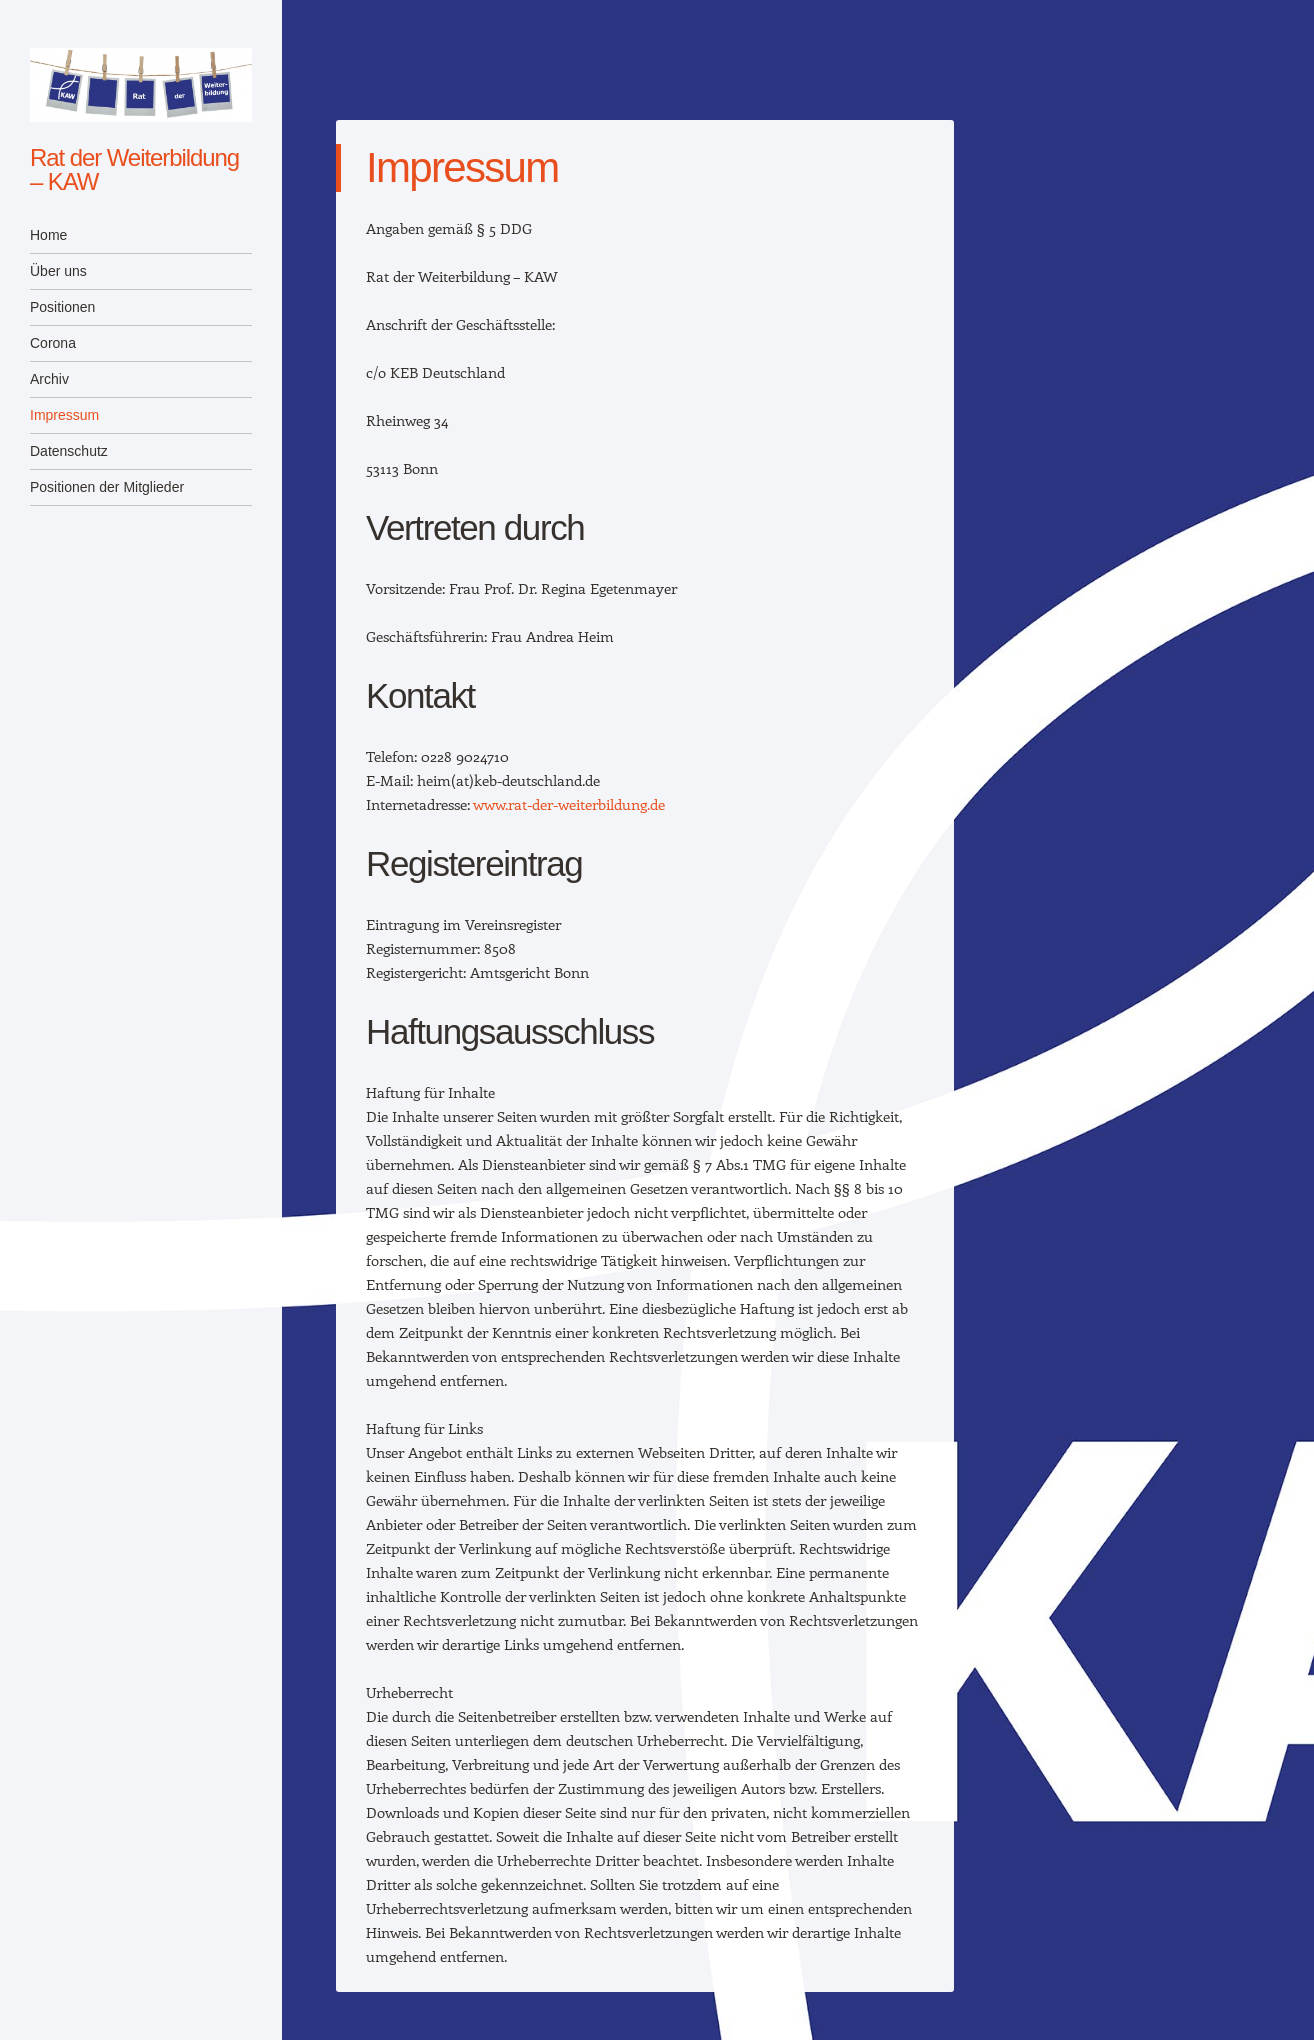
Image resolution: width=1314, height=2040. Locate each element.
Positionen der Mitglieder (107, 487)
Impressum (64, 415)
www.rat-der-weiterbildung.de (569, 804)
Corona (53, 343)
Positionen (62, 307)
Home (48, 235)
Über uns (58, 271)
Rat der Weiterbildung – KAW (134, 169)
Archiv (49, 379)
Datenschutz (69, 451)
